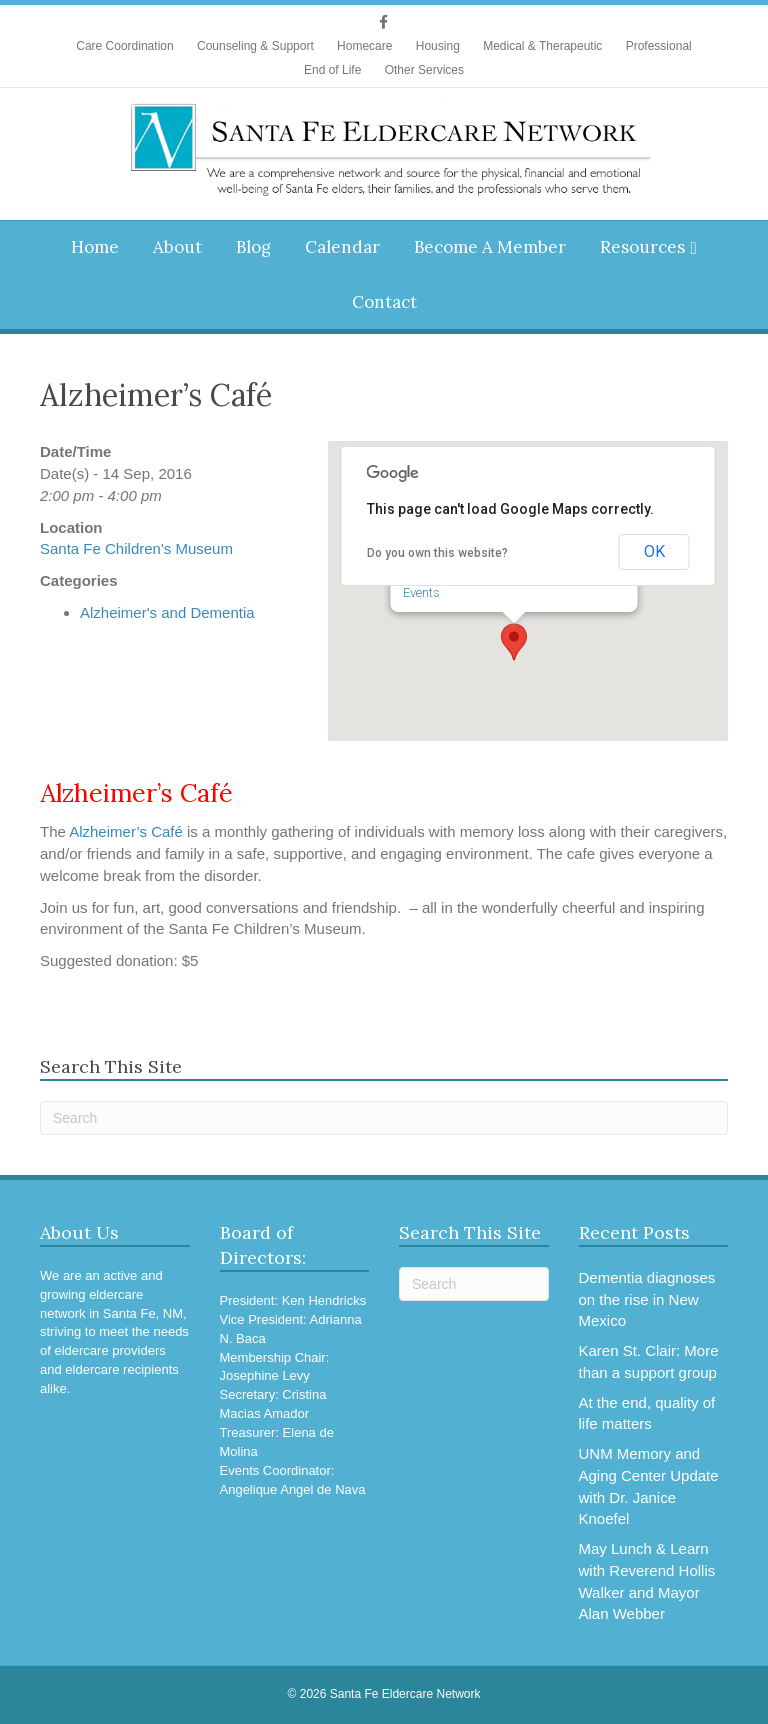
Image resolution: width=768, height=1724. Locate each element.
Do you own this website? (437, 553)
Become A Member (490, 247)
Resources (642, 247)
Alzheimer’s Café (128, 831)
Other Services (424, 70)
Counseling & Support (255, 46)
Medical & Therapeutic (542, 46)
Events (421, 592)
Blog (253, 247)
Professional (659, 46)
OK (654, 551)
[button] (514, 642)
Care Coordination (124, 46)
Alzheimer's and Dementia (167, 612)
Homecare (364, 46)
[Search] (384, 1118)
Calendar (342, 247)
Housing (438, 46)
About (177, 247)
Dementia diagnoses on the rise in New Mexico (647, 1299)
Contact (384, 302)
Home (95, 247)
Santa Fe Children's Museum (136, 548)
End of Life (332, 70)
